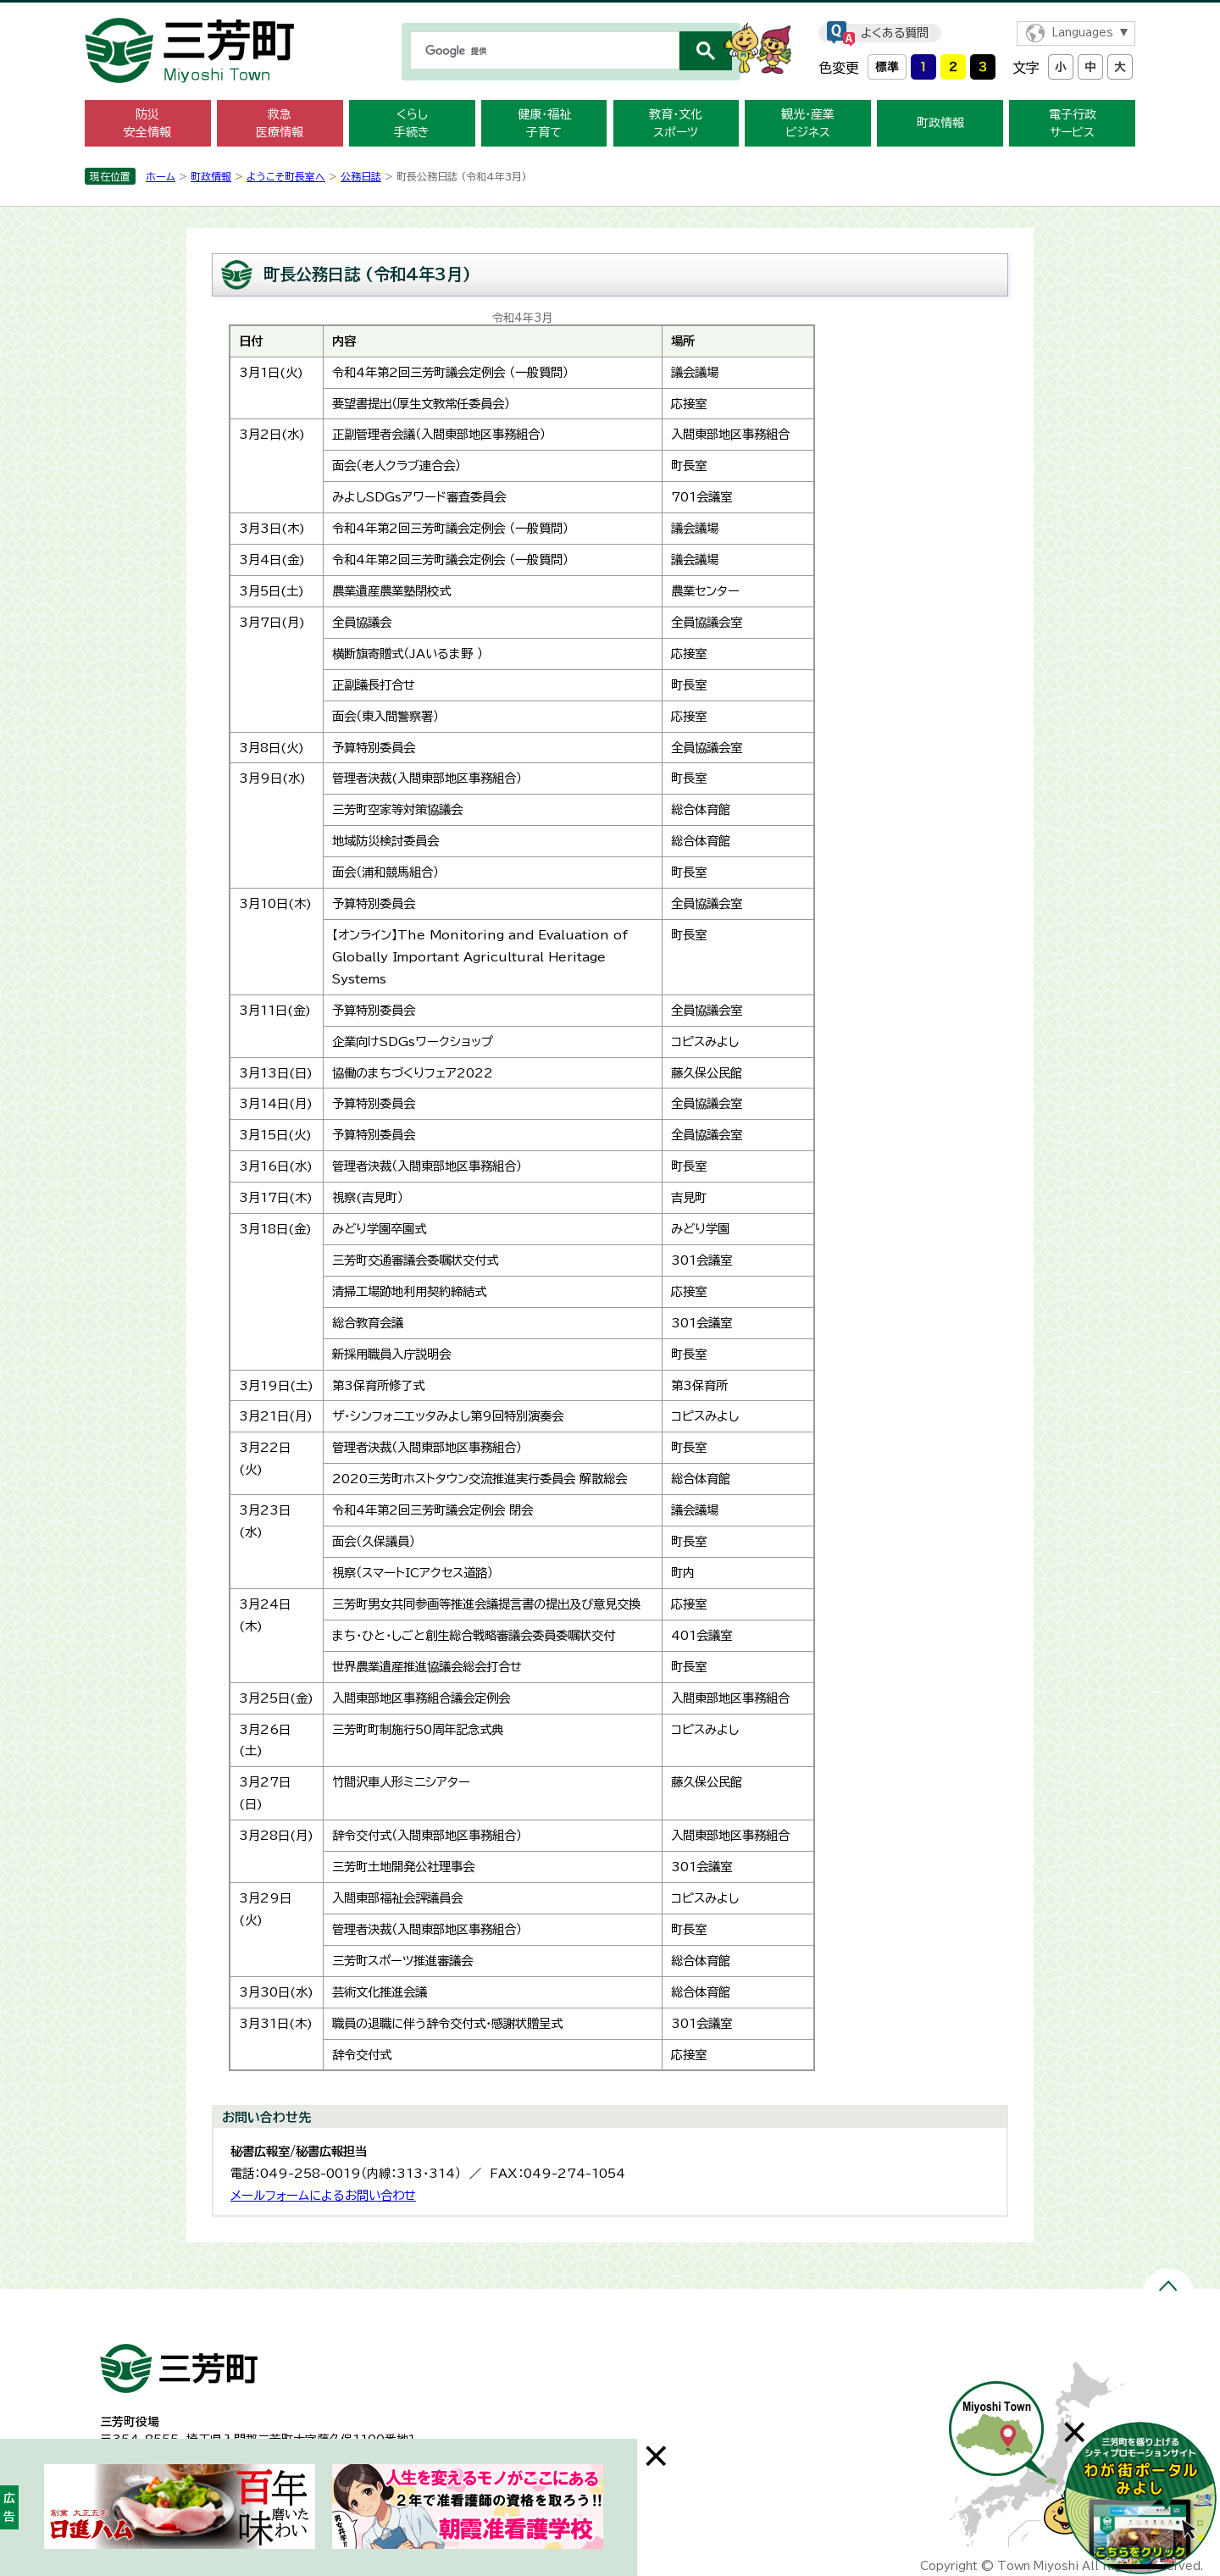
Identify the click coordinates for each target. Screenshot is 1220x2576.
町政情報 (940, 123)
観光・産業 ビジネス (808, 123)
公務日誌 (361, 176)
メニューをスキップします (610, 11)
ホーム (160, 176)
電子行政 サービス (1072, 123)
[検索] (543, 50)
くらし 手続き (412, 123)
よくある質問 (895, 33)
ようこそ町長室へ (286, 176)
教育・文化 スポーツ (675, 123)
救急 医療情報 (279, 123)
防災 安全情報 (147, 123)
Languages (1082, 32)
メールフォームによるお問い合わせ (323, 2195)
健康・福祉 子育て (544, 123)
